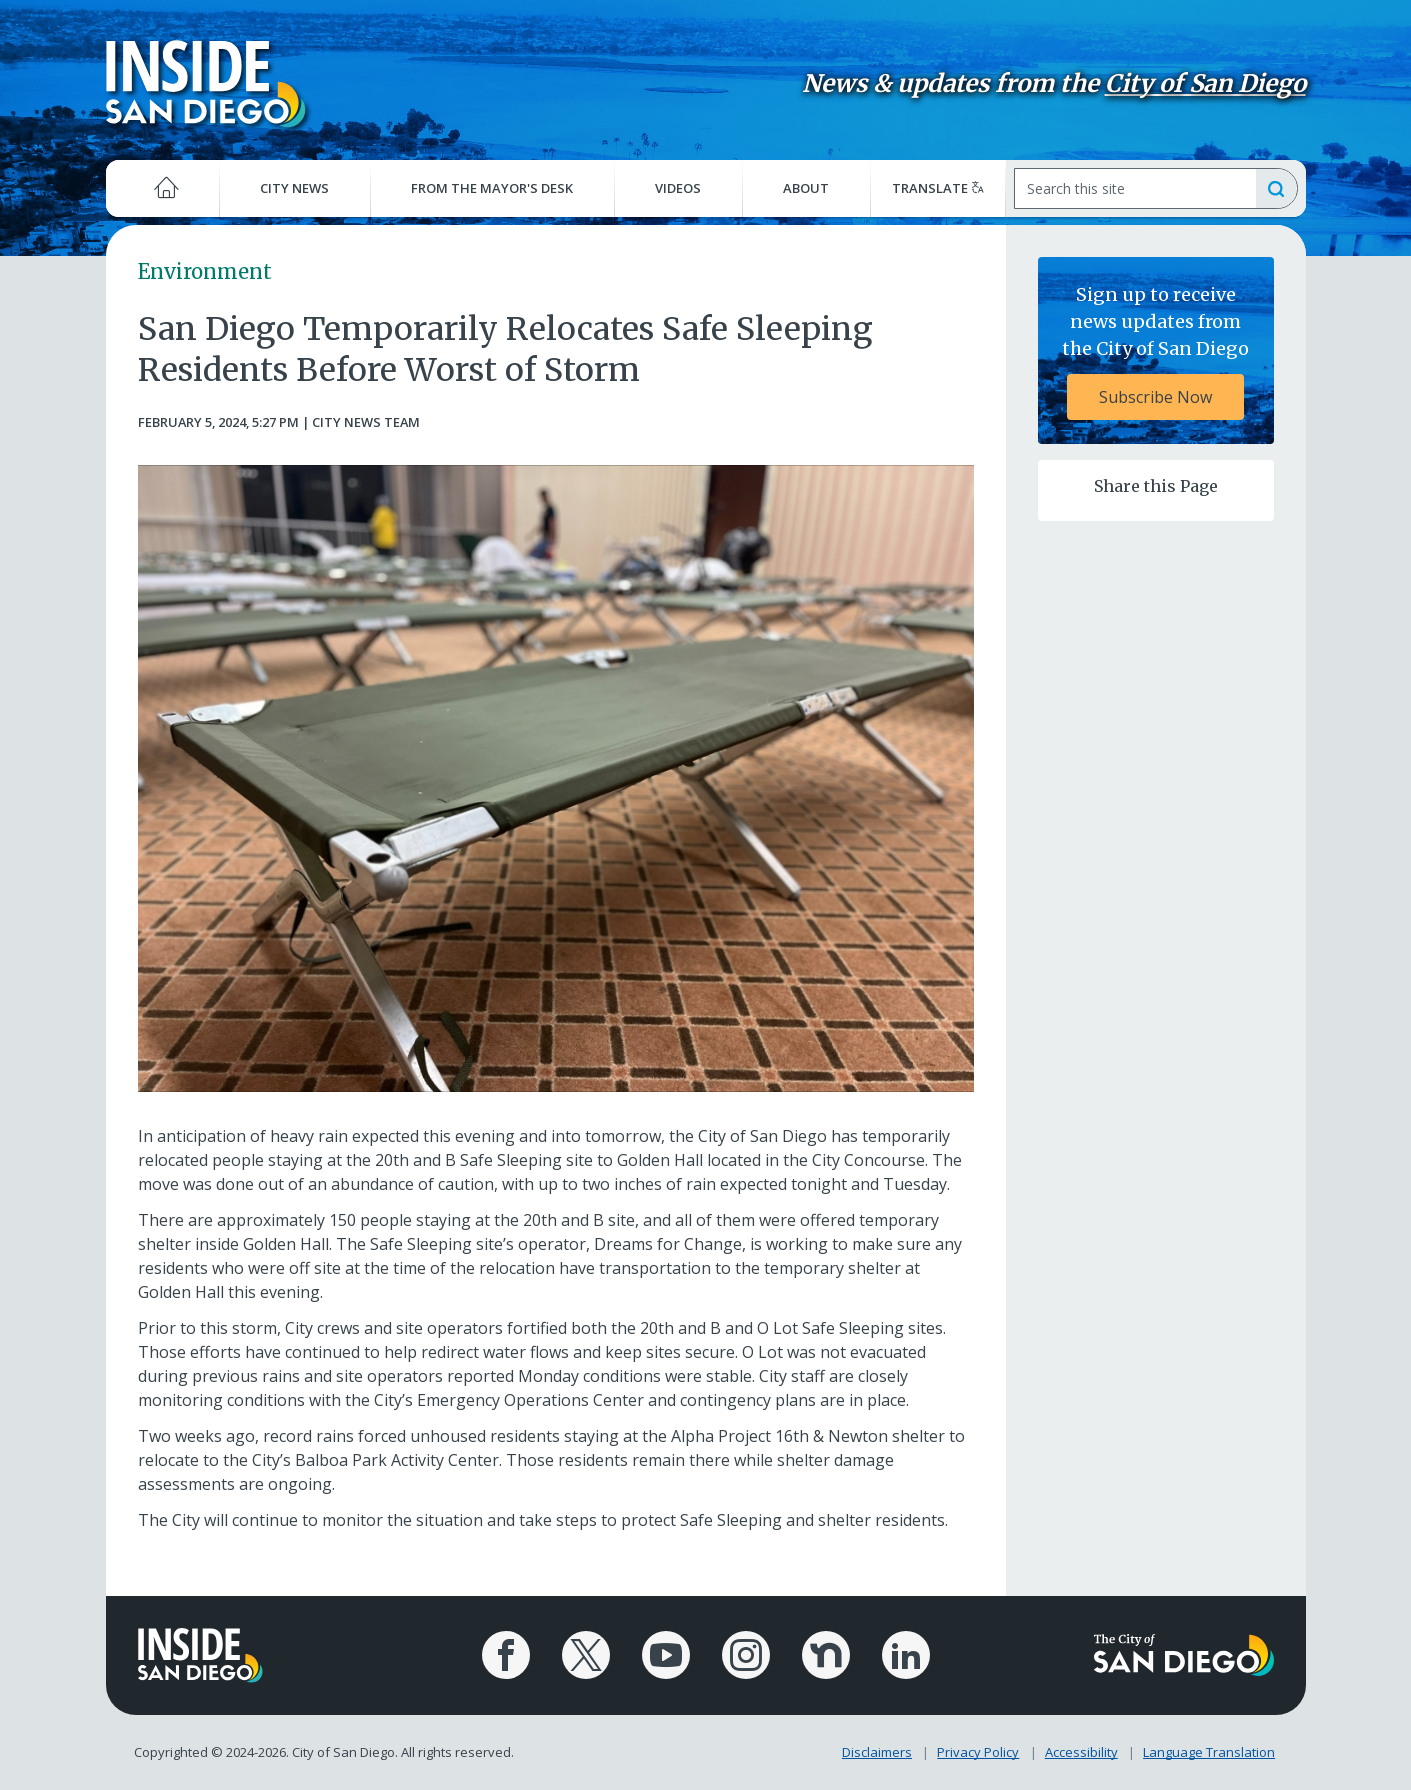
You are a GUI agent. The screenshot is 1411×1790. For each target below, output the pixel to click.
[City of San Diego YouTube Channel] (666, 1655)
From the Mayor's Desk (492, 188)
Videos (678, 188)
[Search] (1135, 188)
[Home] (163, 188)
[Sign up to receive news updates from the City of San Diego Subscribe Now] (1156, 350)
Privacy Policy (978, 1752)
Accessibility (1081, 1752)
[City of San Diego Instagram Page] (746, 1655)
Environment (205, 271)
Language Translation (1209, 1752)
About (806, 188)
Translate (938, 188)
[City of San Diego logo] (1184, 1654)
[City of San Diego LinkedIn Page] (906, 1655)
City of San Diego (1205, 83)
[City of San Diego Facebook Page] (506, 1655)
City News (294, 188)
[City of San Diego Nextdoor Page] (826, 1655)
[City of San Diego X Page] (586, 1655)
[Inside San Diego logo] (206, 83)
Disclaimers (877, 1752)
